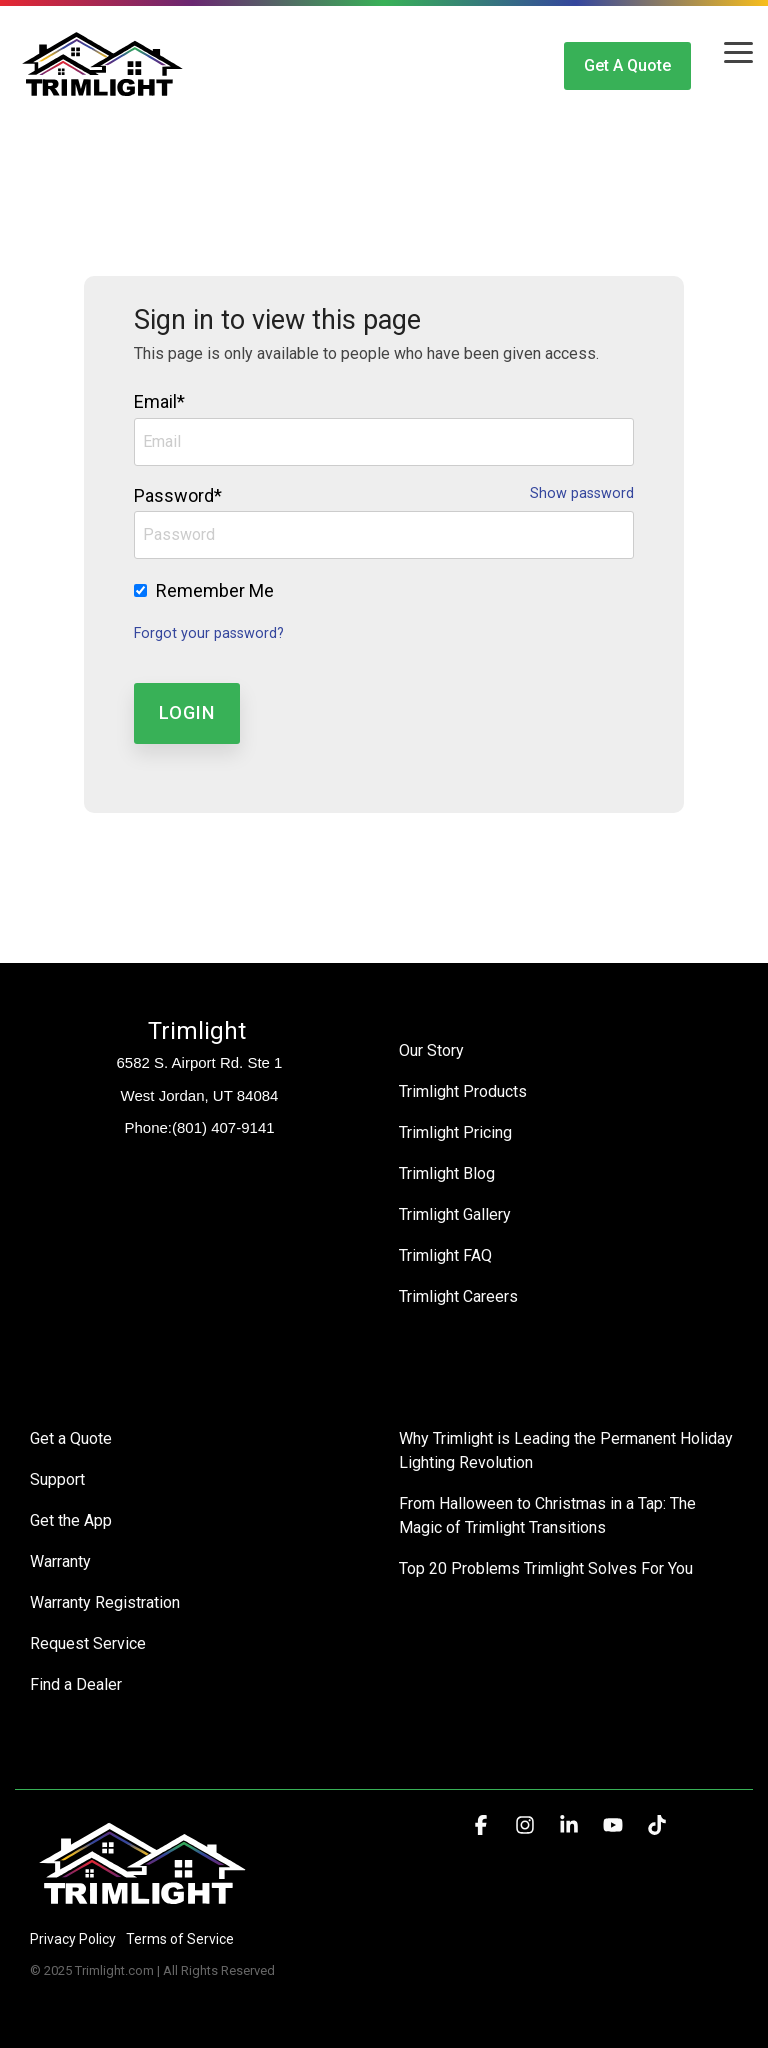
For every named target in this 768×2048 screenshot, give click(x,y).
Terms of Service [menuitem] (180, 1939)
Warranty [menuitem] (60, 1561)
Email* (159, 401)
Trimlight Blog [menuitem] (447, 1173)
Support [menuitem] (57, 1479)
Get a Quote (627, 65)
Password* (178, 495)
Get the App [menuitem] (71, 1520)
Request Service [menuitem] (88, 1643)
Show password (582, 494)
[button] (738, 51)
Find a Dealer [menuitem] (76, 1684)
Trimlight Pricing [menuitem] (455, 1132)
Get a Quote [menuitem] (71, 1438)
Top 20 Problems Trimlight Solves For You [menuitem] (546, 1568)
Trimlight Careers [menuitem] (458, 1296)
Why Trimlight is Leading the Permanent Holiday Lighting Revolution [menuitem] (568, 1450)
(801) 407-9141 (223, 1127)
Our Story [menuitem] (431, 1050)
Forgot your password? (209, 633)
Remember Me (215, 590)
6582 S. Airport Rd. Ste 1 (200, 1062)
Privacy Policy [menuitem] (73, 1939)
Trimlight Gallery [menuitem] (455, 1214)
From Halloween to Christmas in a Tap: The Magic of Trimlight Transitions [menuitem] (549, 1515)
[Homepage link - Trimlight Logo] (142, 1905)
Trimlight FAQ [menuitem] (445, 1255)
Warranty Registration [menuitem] (105, 1602)
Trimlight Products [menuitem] (463, 1091)
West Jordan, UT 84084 (200, 1095)
